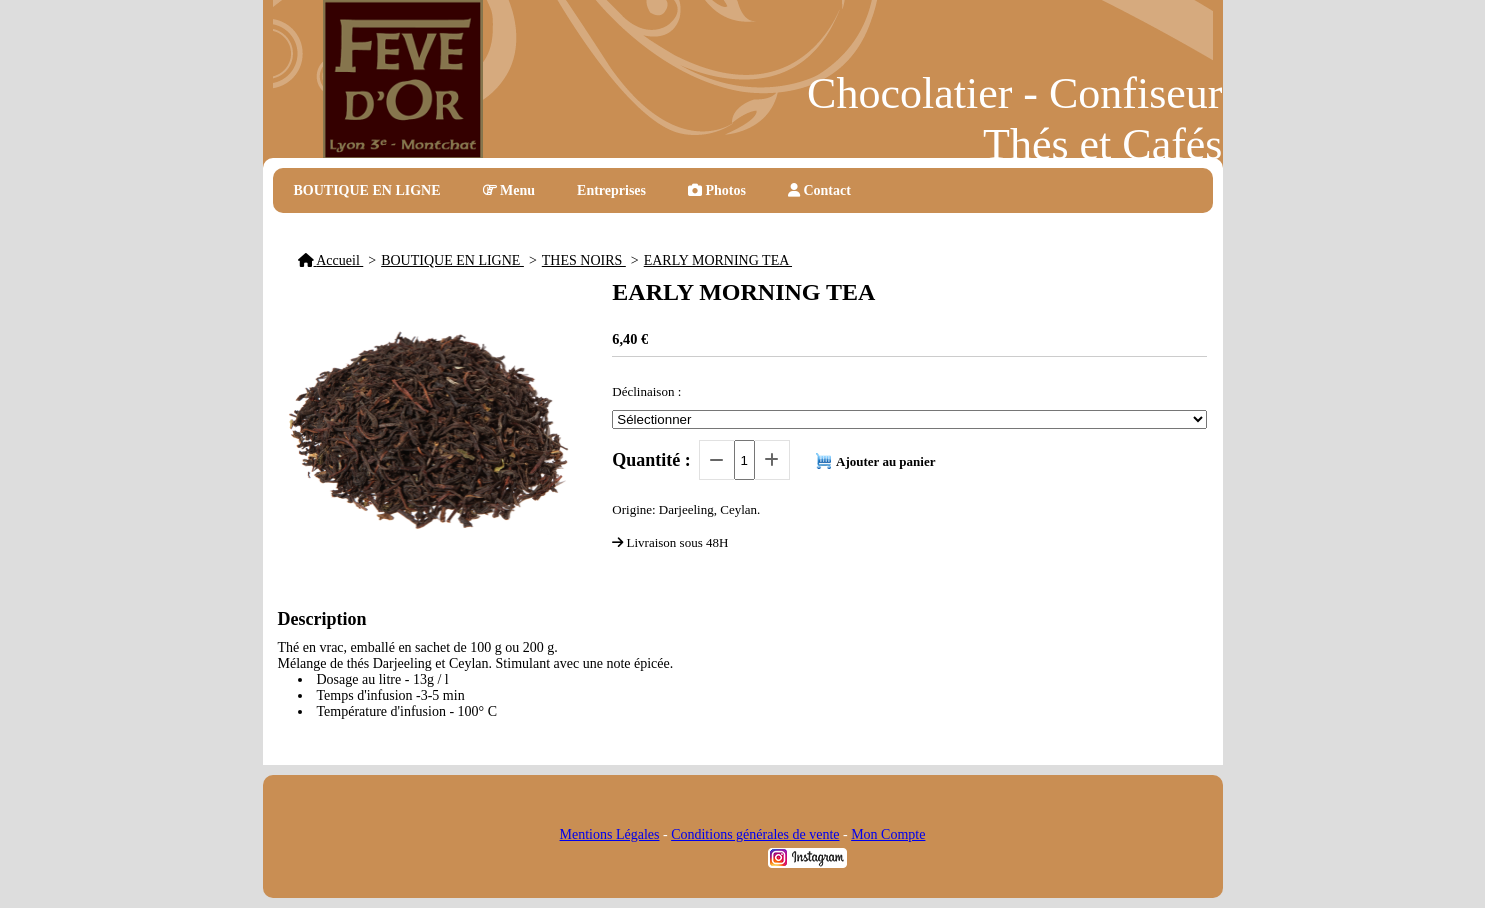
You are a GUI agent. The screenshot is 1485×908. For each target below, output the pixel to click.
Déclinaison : (646, 391)
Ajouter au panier (885, 461)
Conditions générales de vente (755, 834)
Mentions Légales (610, 834)
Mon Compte (888, 834)
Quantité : (651, 460)
